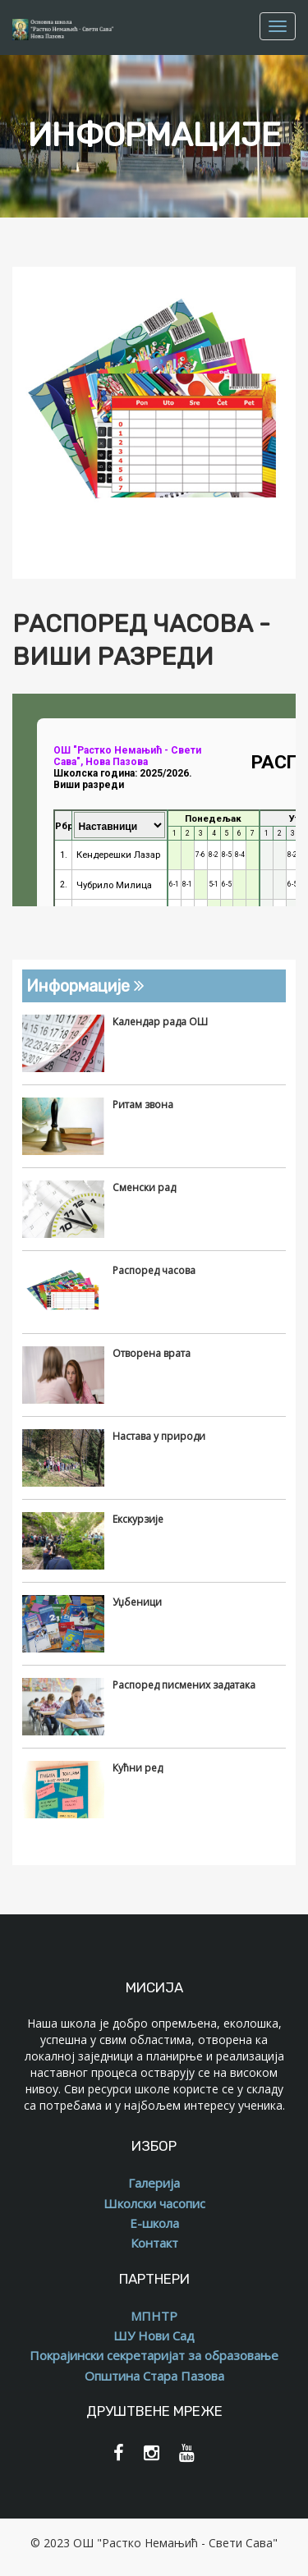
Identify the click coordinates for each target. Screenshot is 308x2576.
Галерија (154, 2183)
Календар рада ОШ (160, 1022)
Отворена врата (152, 1353)
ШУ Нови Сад (154, 2335)
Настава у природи (159, 1436)
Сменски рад (144, 1187)
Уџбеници (137, 1602)
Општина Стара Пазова (154, 2375)
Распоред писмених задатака (184, 1685)
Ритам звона (143, 1105)
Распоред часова (154, 1270)
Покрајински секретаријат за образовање (154, 2355)
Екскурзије (138, 1519)
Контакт (154, 2243)
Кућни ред (138, 1768)
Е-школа (154, 2223)
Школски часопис (154, 2203)
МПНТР (154, 2316)
